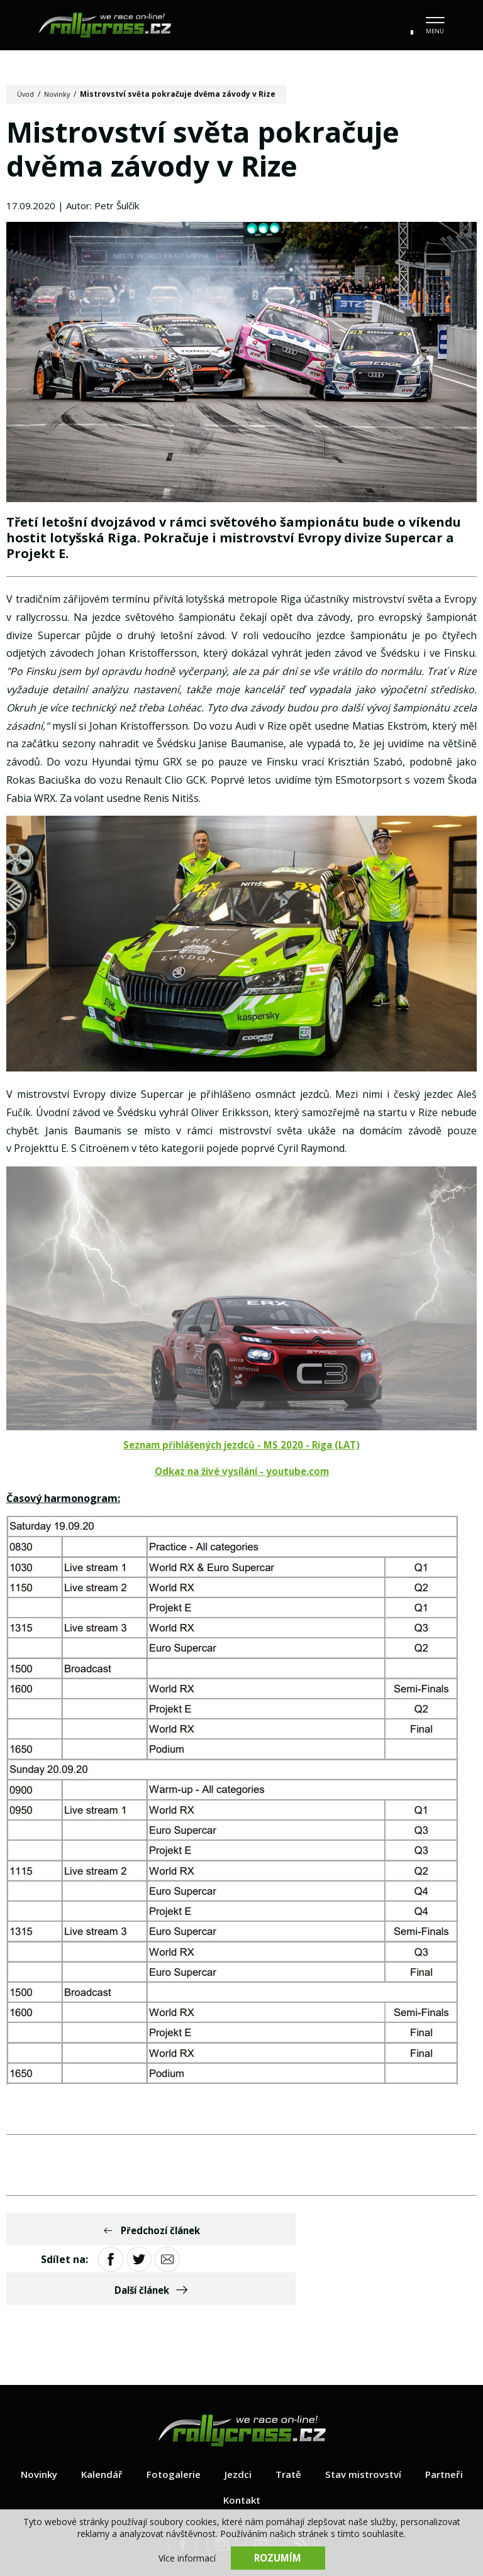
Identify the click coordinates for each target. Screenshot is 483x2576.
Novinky (61, 94)
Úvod (26, 94)
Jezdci (269, 2420)
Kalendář (129, 2420)
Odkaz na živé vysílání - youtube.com (241, 1477)
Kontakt (274, 2446)
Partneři (209, 2446)
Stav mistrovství (398, 2420)
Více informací (187, 2557)
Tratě (321, 2420)
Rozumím (278, 2557)
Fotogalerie (203, 2420)
